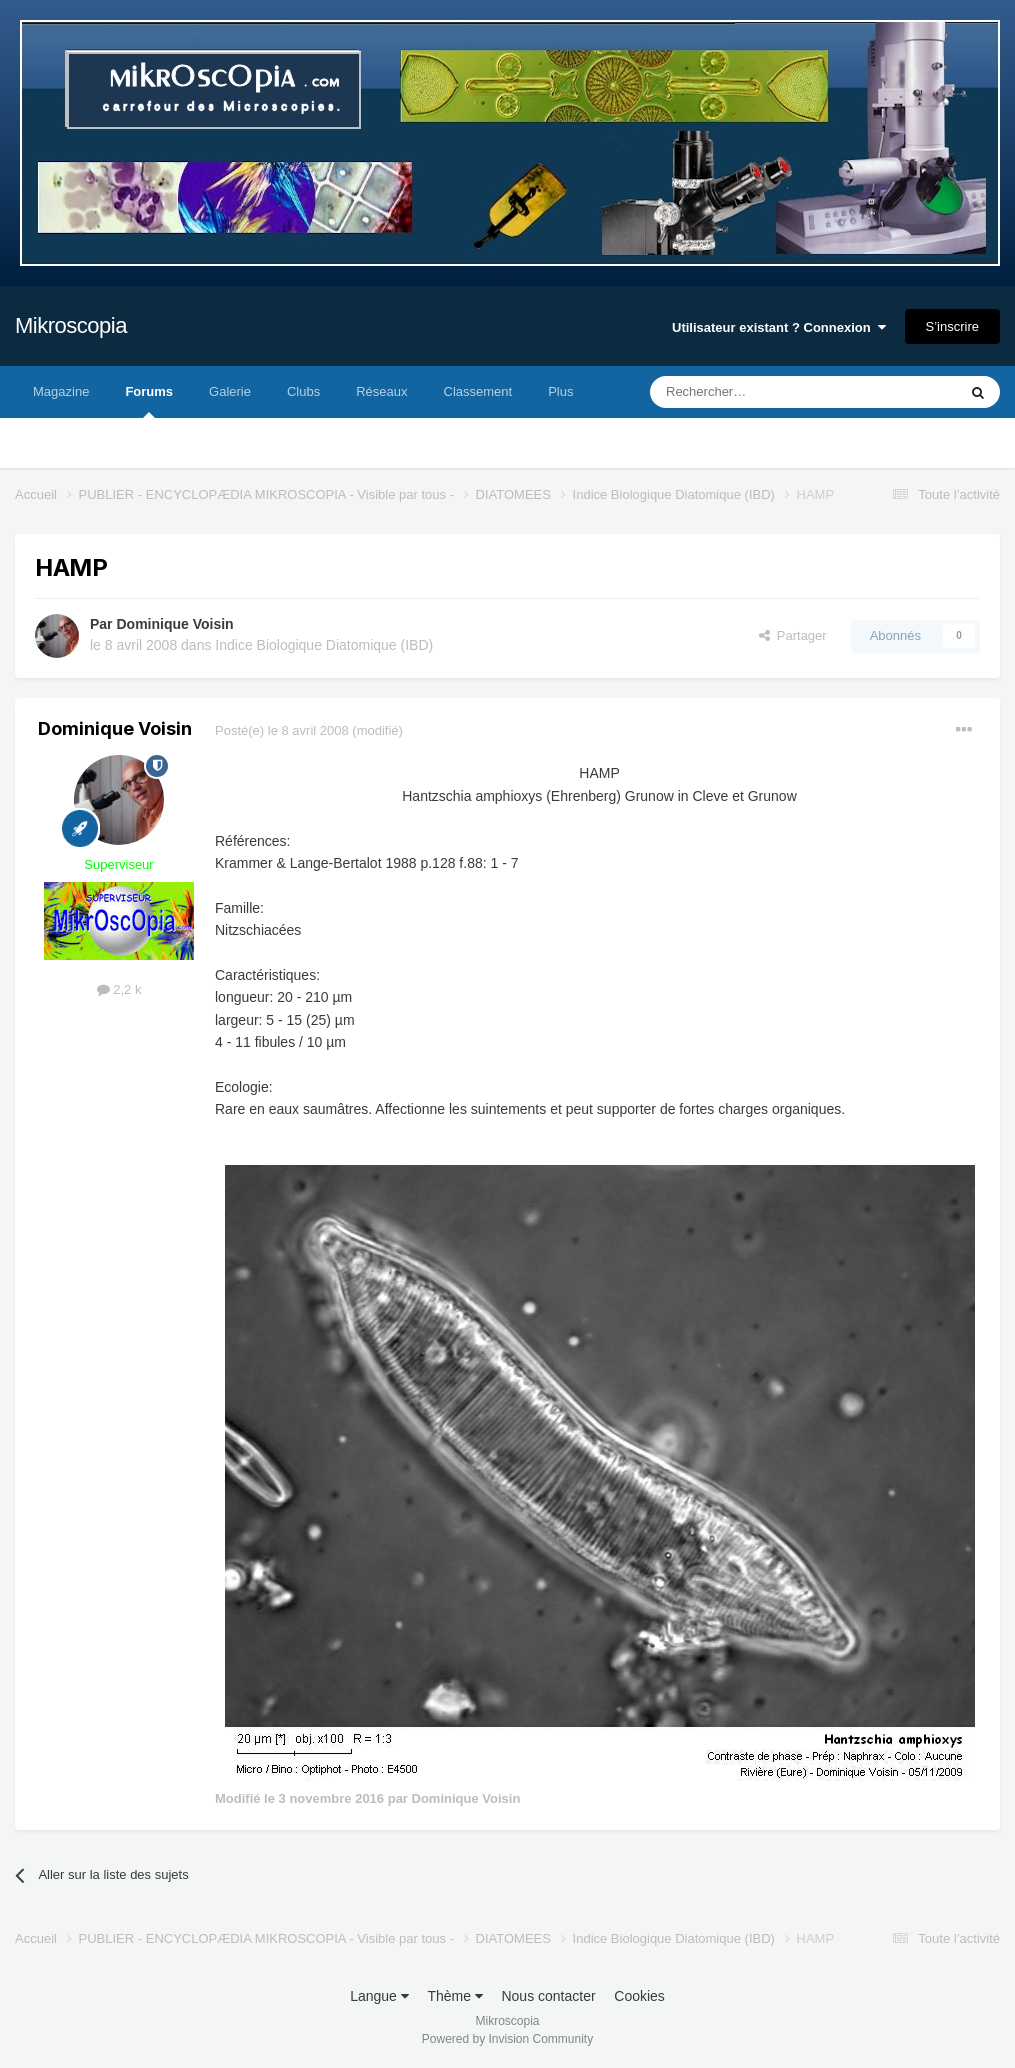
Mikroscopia (71, 325)
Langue (379, 1996)
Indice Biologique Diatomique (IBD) (324, 645)
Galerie (230, 391)
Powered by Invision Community (507, 2039)
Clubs (303, 391)
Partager (793, 635)
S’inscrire (952, 326)
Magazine (61, 391)
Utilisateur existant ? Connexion (779, 327)
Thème (454, 1996)
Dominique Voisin (174, 624)
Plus (560, 391)
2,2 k (119, 989)
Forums (149, 401)
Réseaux (381, 391)
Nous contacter (548, 1996)
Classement (478, 391)
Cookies (639, 1996)
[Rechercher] (761, 392)
